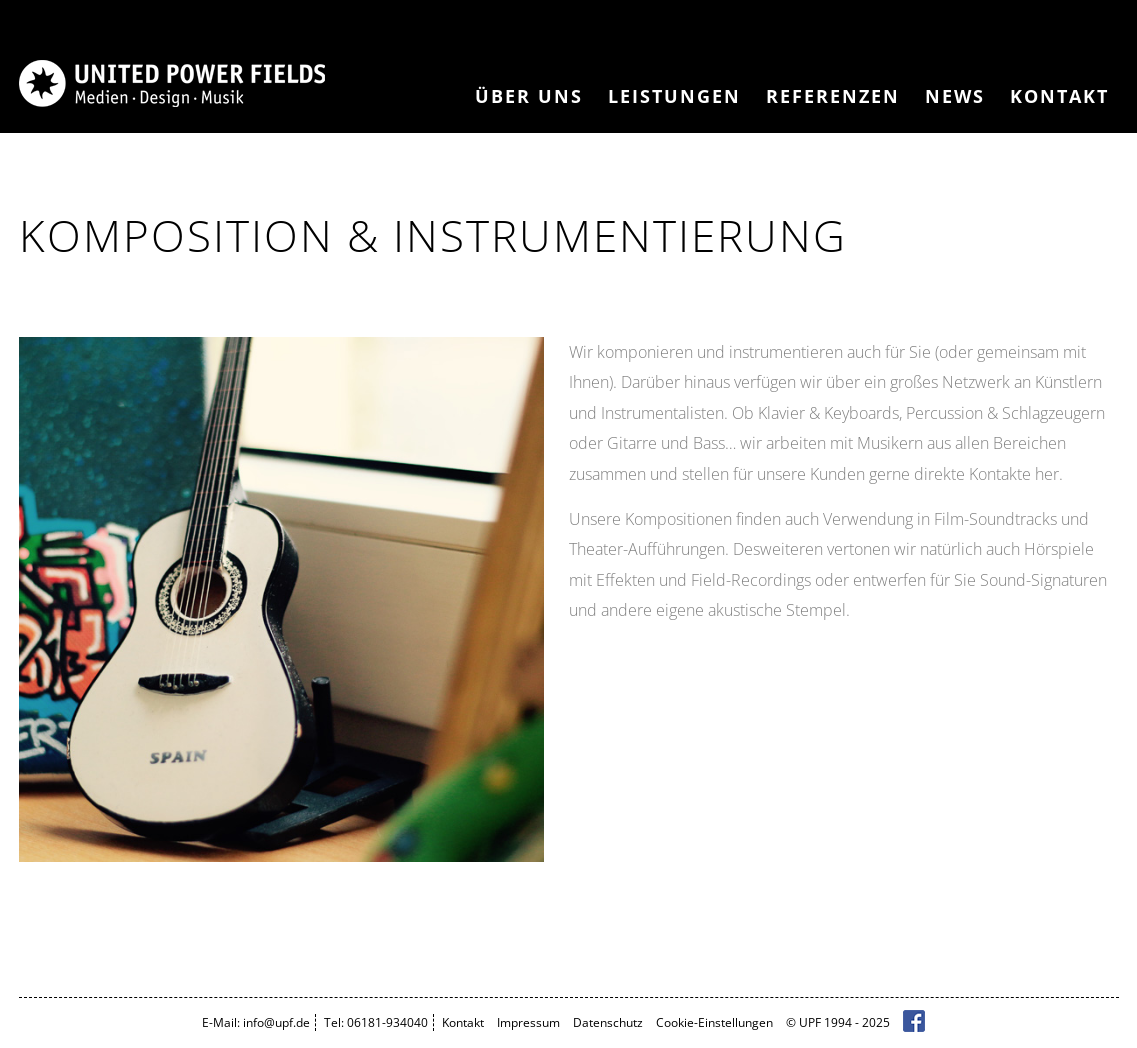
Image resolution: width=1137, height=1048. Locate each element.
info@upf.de (276, 1022)
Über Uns (529, 96)
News (955, 96)
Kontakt (1059, 96)
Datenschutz (608, 1022)
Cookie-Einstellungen (714, 1022)
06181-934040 (387, 1022)
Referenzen (833, 96)
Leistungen (674, 96)
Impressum (528, 1022)
